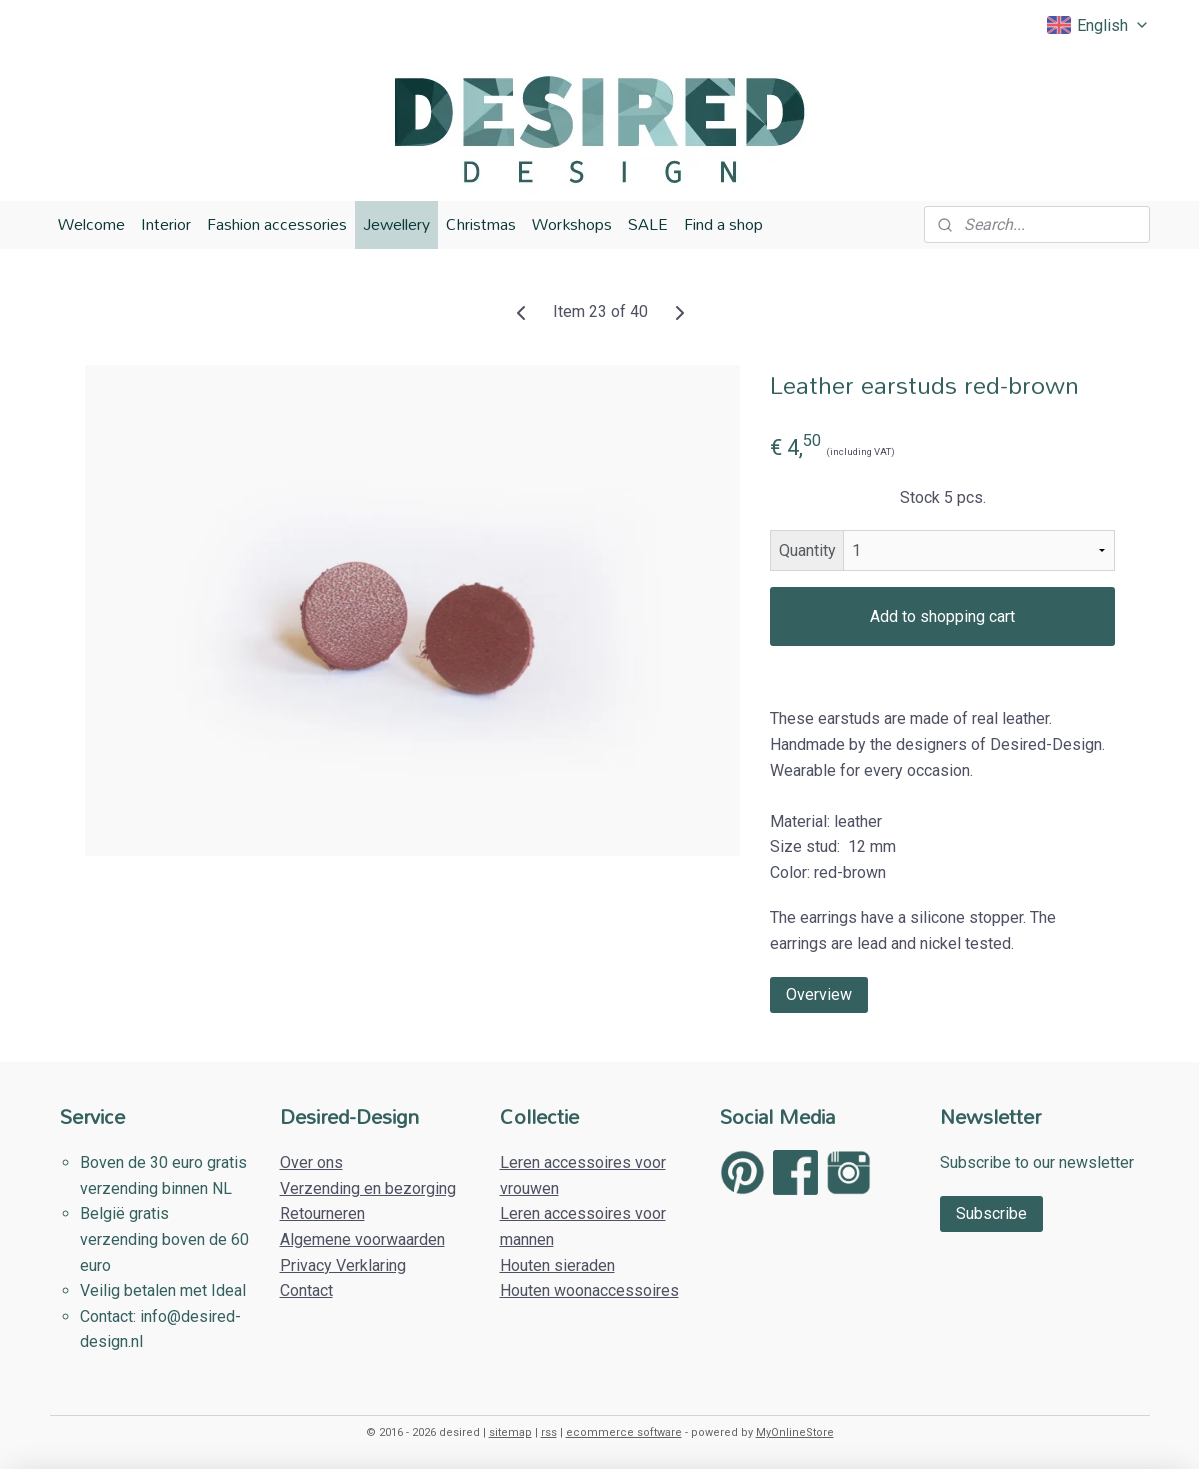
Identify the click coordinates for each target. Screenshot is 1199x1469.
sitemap (510, 1432)
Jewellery (396, 224)
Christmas (481, 224)
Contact (306, 1290)
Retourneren (322, 1213)
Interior (166, 224)
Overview (819, 993)
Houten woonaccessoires (589, 1290)
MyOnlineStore (795, 1432)
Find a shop (723, 224)
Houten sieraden (557, 1265)
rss (549, 1432)
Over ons (311, 1162)
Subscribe (991, 1213)
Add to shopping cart (942, 616)
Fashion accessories (277, 224)
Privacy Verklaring (343, 1265)
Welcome (91, 224)
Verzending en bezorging (368, 1188)
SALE (648, 224)
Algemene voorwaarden (362, 1239)
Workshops (572, 224)
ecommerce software (624, 1432)
